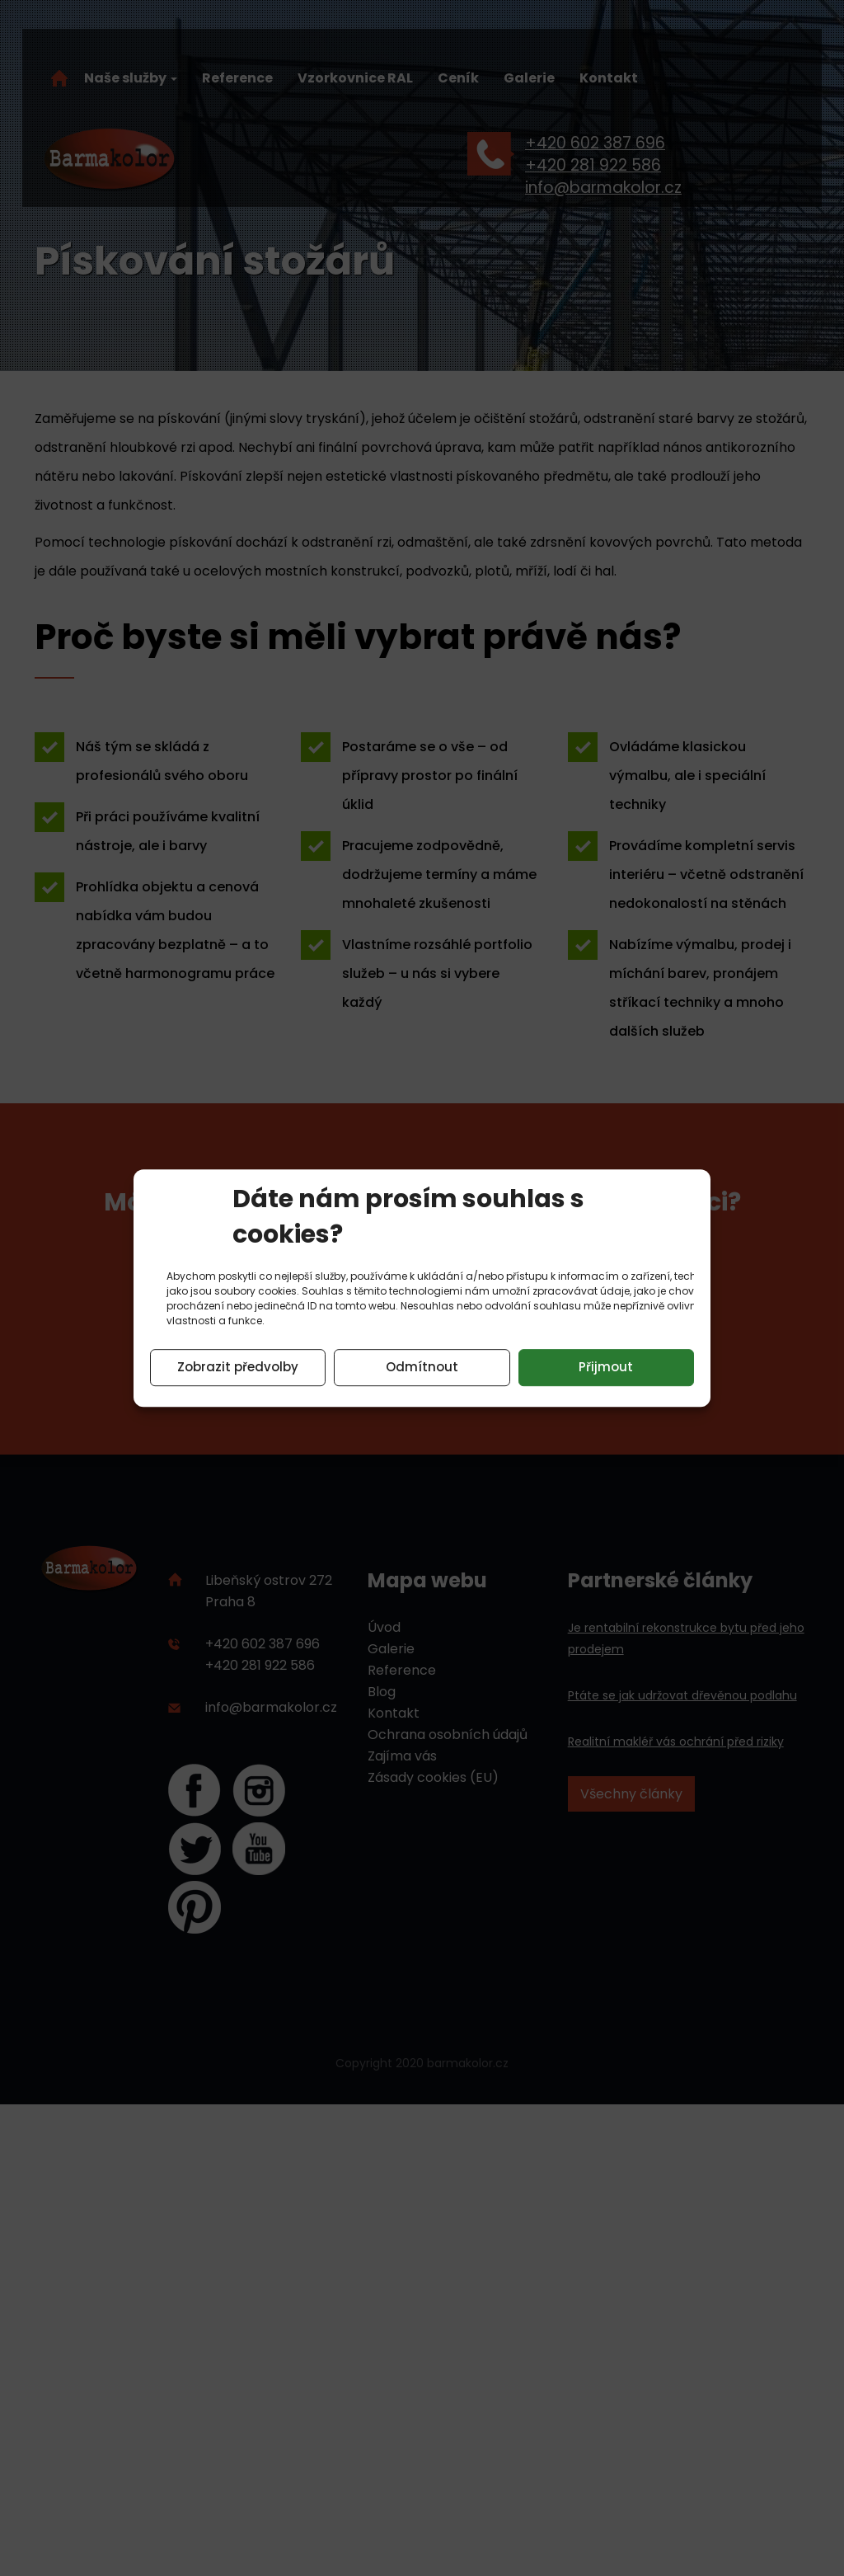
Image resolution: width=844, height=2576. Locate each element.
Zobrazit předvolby (237, 1366)
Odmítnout (422, 1366)
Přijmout (606, 1366)
